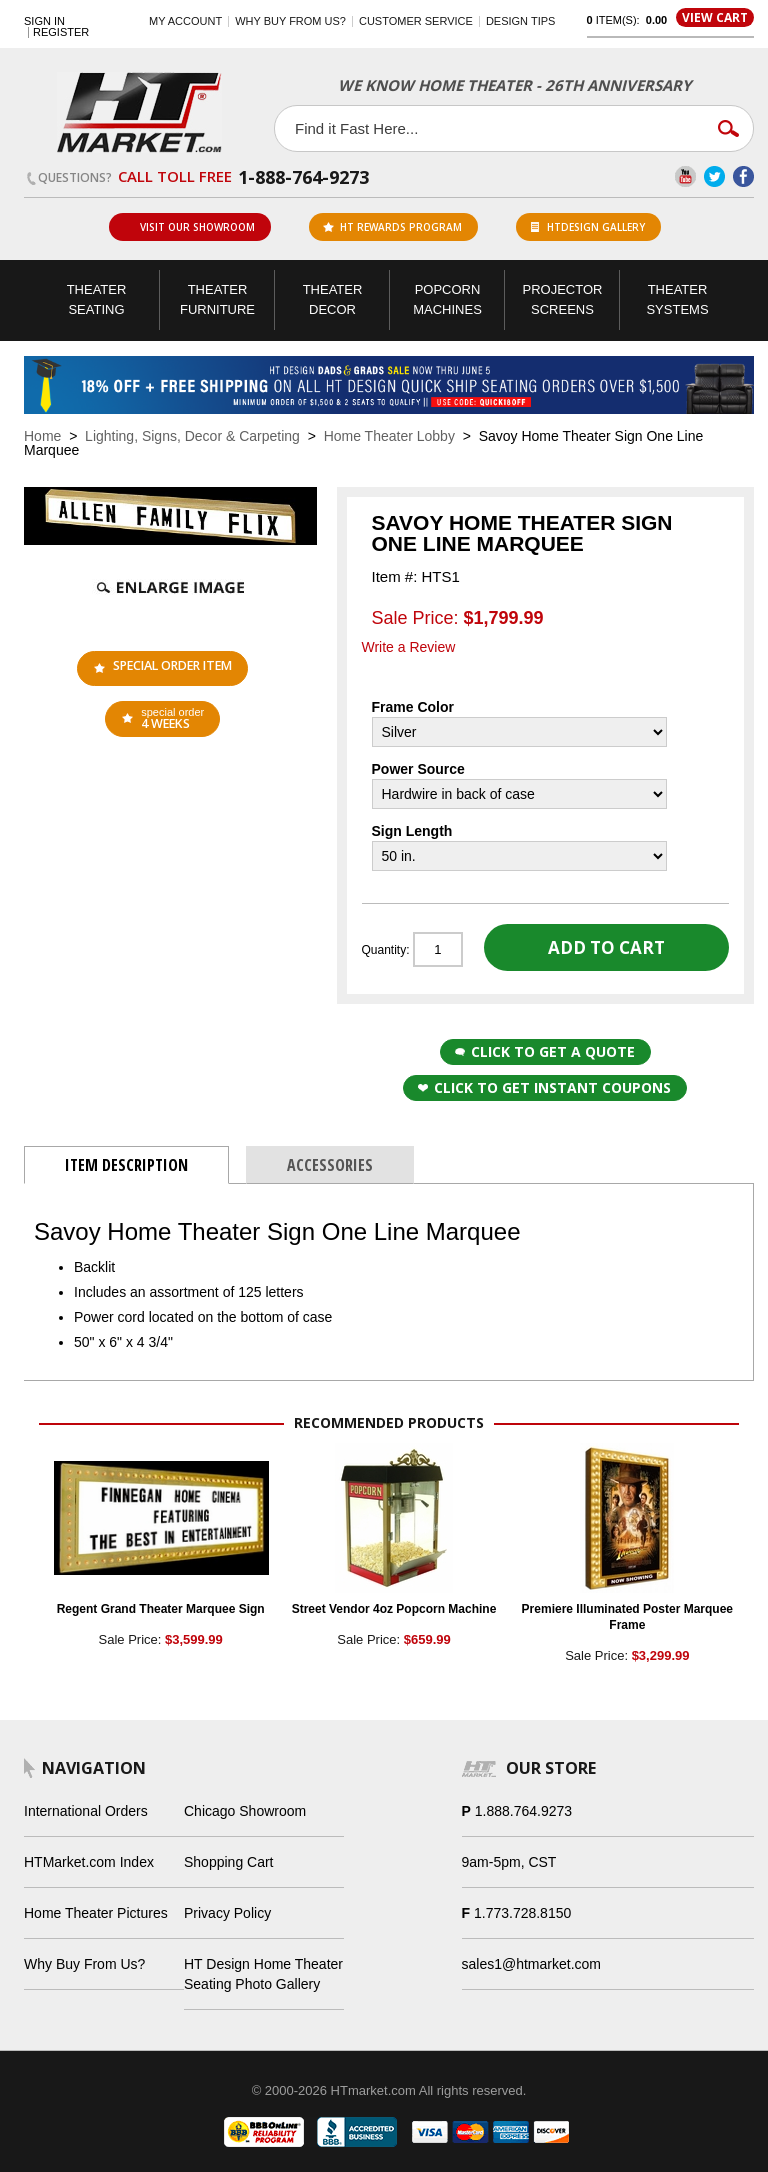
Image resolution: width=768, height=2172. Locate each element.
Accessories (330, 1165)
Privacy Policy (227, 1913)
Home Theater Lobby (389, 436)
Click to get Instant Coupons (544, 1087)
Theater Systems (677, 299)
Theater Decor (333, 299)
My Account (185, 21)
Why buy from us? (290, 21)
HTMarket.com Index (89, 1862)
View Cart (715, 17)
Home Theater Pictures (96, 1913)
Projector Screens (563, 299)
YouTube (685, 176)
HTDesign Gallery (588, 227)
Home (42, 436)
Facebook (743, 176)
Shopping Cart (229, 1862)
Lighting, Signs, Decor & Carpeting (192, 436)
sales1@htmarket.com (531, 1964)
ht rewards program (392, 227)
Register (61, 32)
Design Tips (520, 21)
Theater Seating (97, 299)
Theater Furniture (217, 299)
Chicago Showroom (245, 1811)
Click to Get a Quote (545, 1051)
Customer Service (416, 21)
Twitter (714, 176)
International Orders (86, 1811)
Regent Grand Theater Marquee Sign (161, 1609)
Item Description (126, 1165)
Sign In (44, 21)
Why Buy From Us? (84, 1964)
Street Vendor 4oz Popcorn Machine (394, 1609)
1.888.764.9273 (523, 1811)
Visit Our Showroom (189, 227)
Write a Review (409, 647)
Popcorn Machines (447, 299)
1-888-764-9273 (303, 177)
